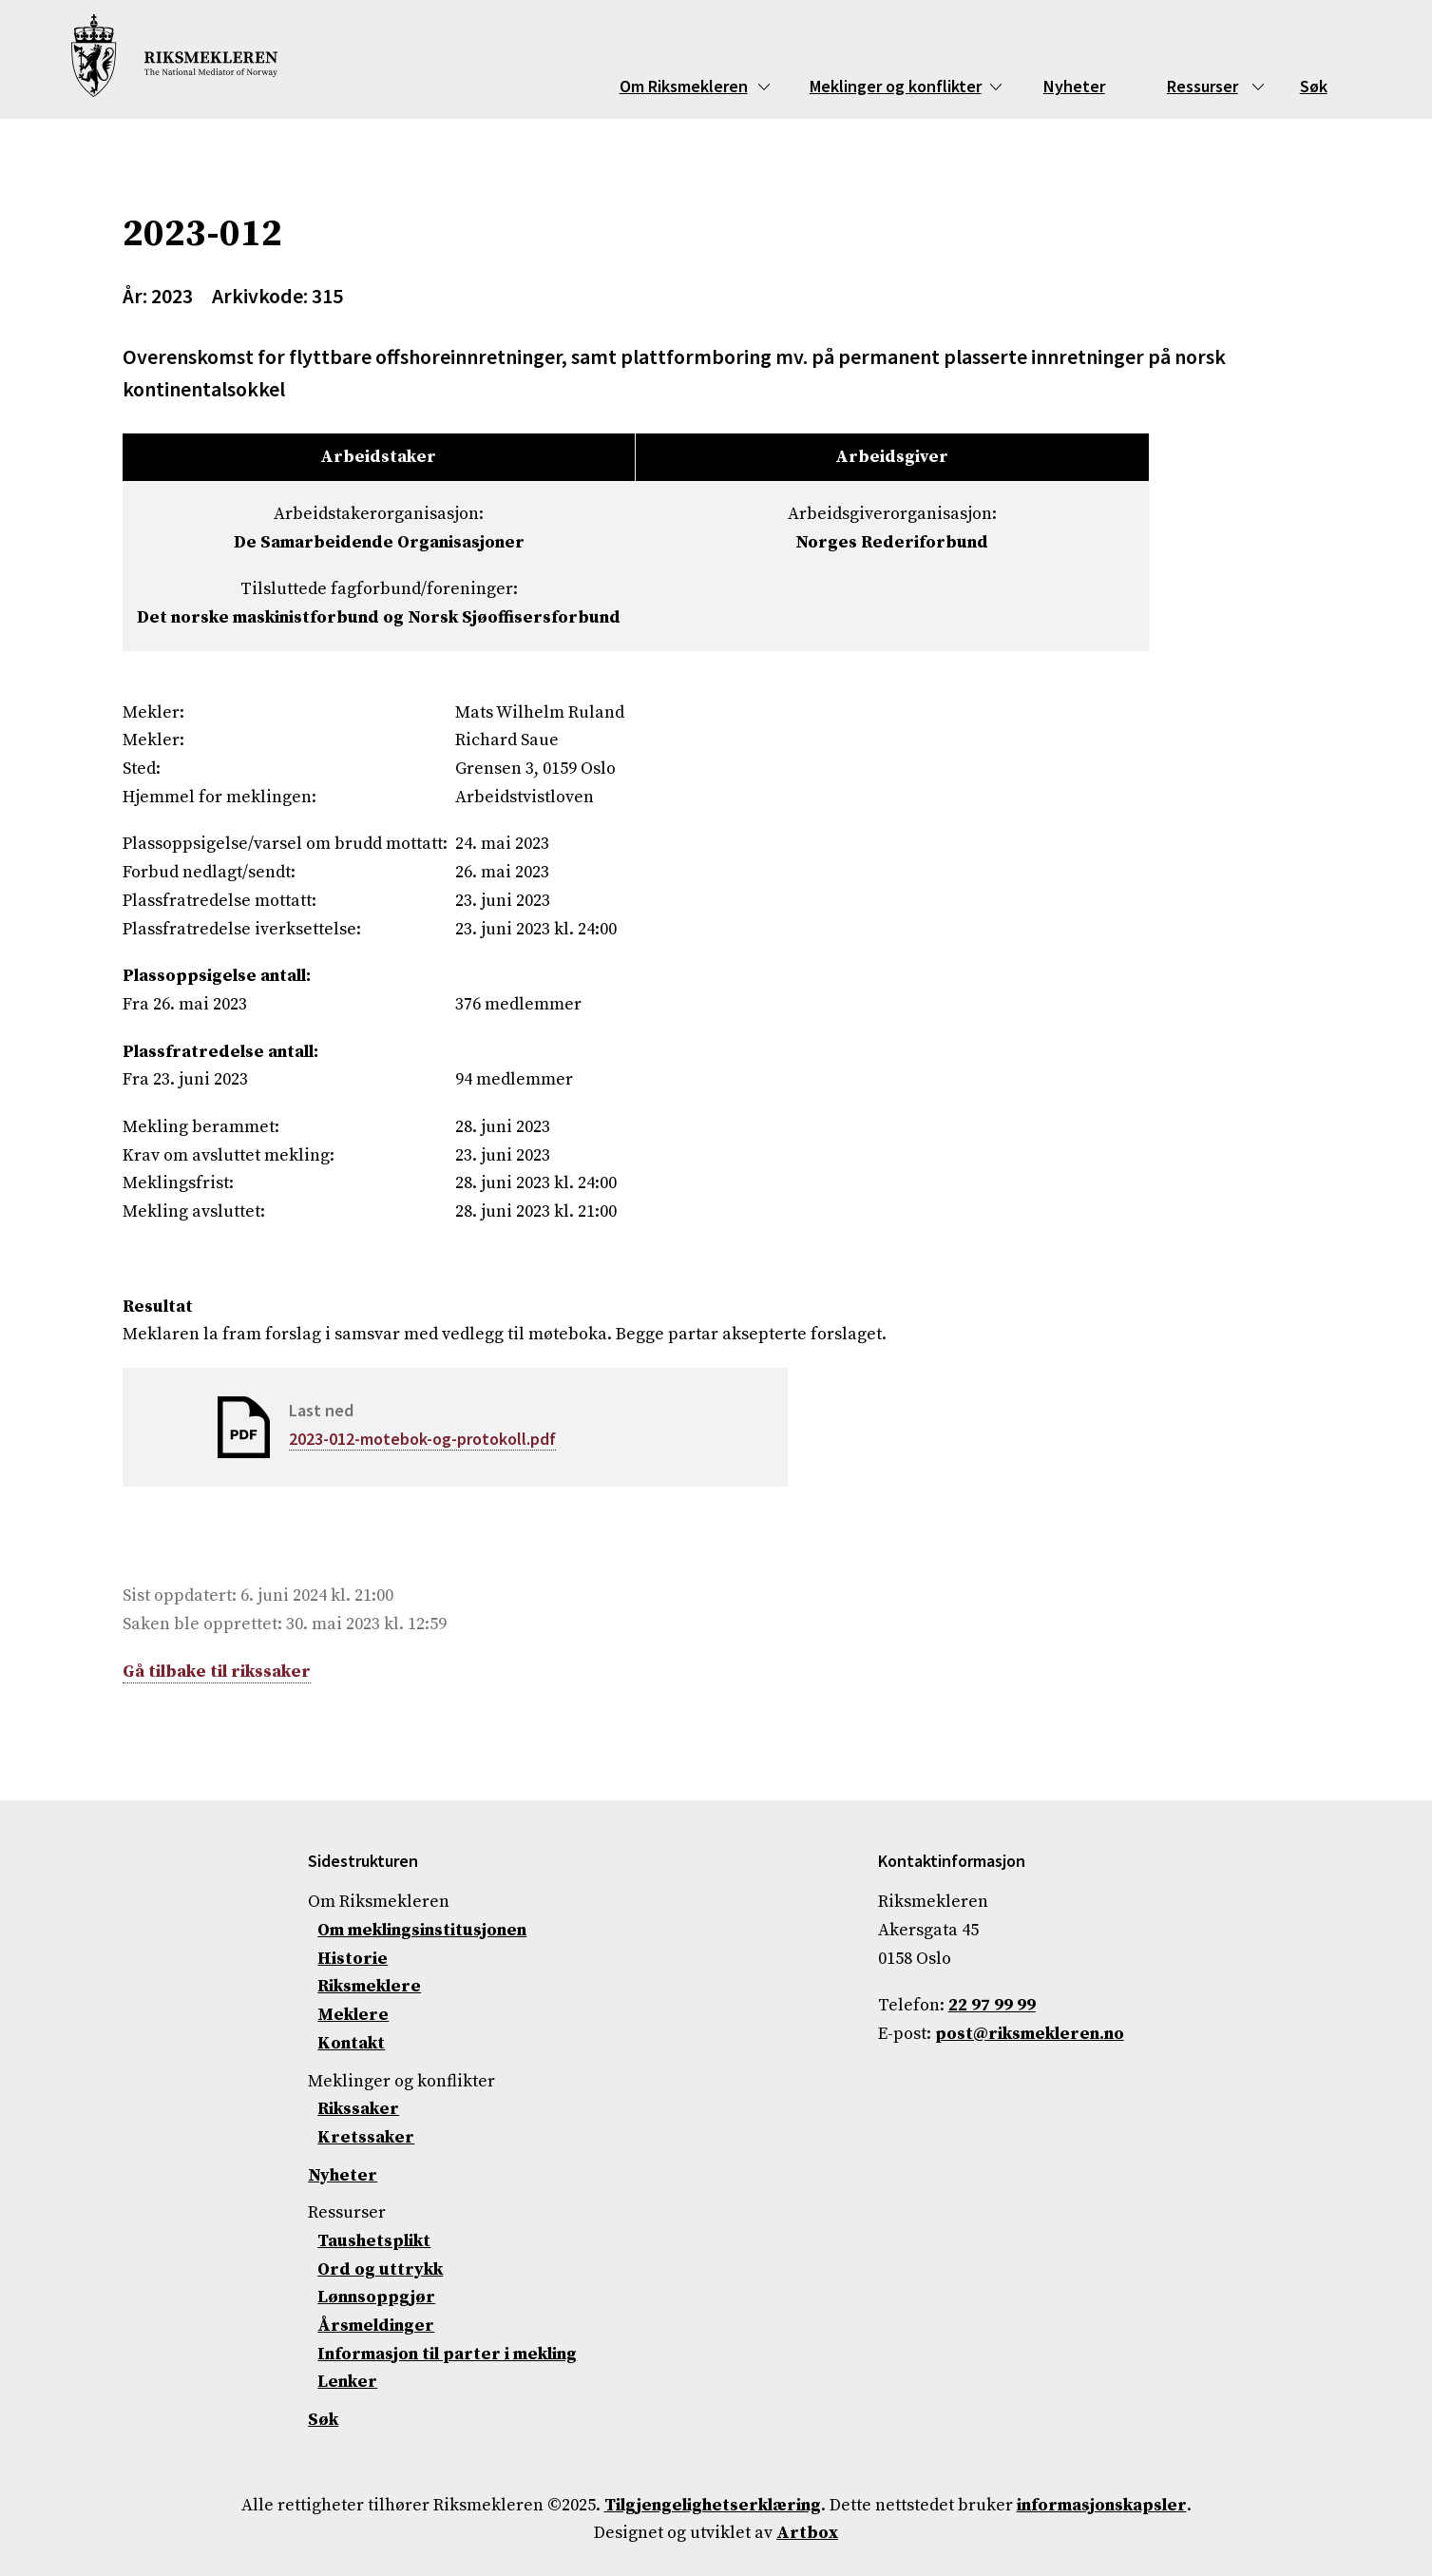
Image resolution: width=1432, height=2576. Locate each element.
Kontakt (351, 2043)
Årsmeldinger (375, 2325)
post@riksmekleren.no (1029, 2034)
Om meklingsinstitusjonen (421, 1930)
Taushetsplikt (373, 2241)
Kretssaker (365, 2137)
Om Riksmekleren (684, 86)
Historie (352, 1959)
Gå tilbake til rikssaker (217, 1671)
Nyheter (1074, 86)
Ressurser (1202, 86)
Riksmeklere (369, 1986)
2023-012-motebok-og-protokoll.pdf (422, 1439)
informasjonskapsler (1102, 2505)
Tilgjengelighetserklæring (712, 2505)
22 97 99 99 (992, 2005)
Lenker (347, 2382)
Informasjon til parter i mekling (447, 2354)
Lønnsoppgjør (376, 2297)
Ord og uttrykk (380, 2269)
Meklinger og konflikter (896, 86)
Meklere (353, 2015)
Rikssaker (358, 2109)
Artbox (807, 2533)
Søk (1313, 86)
